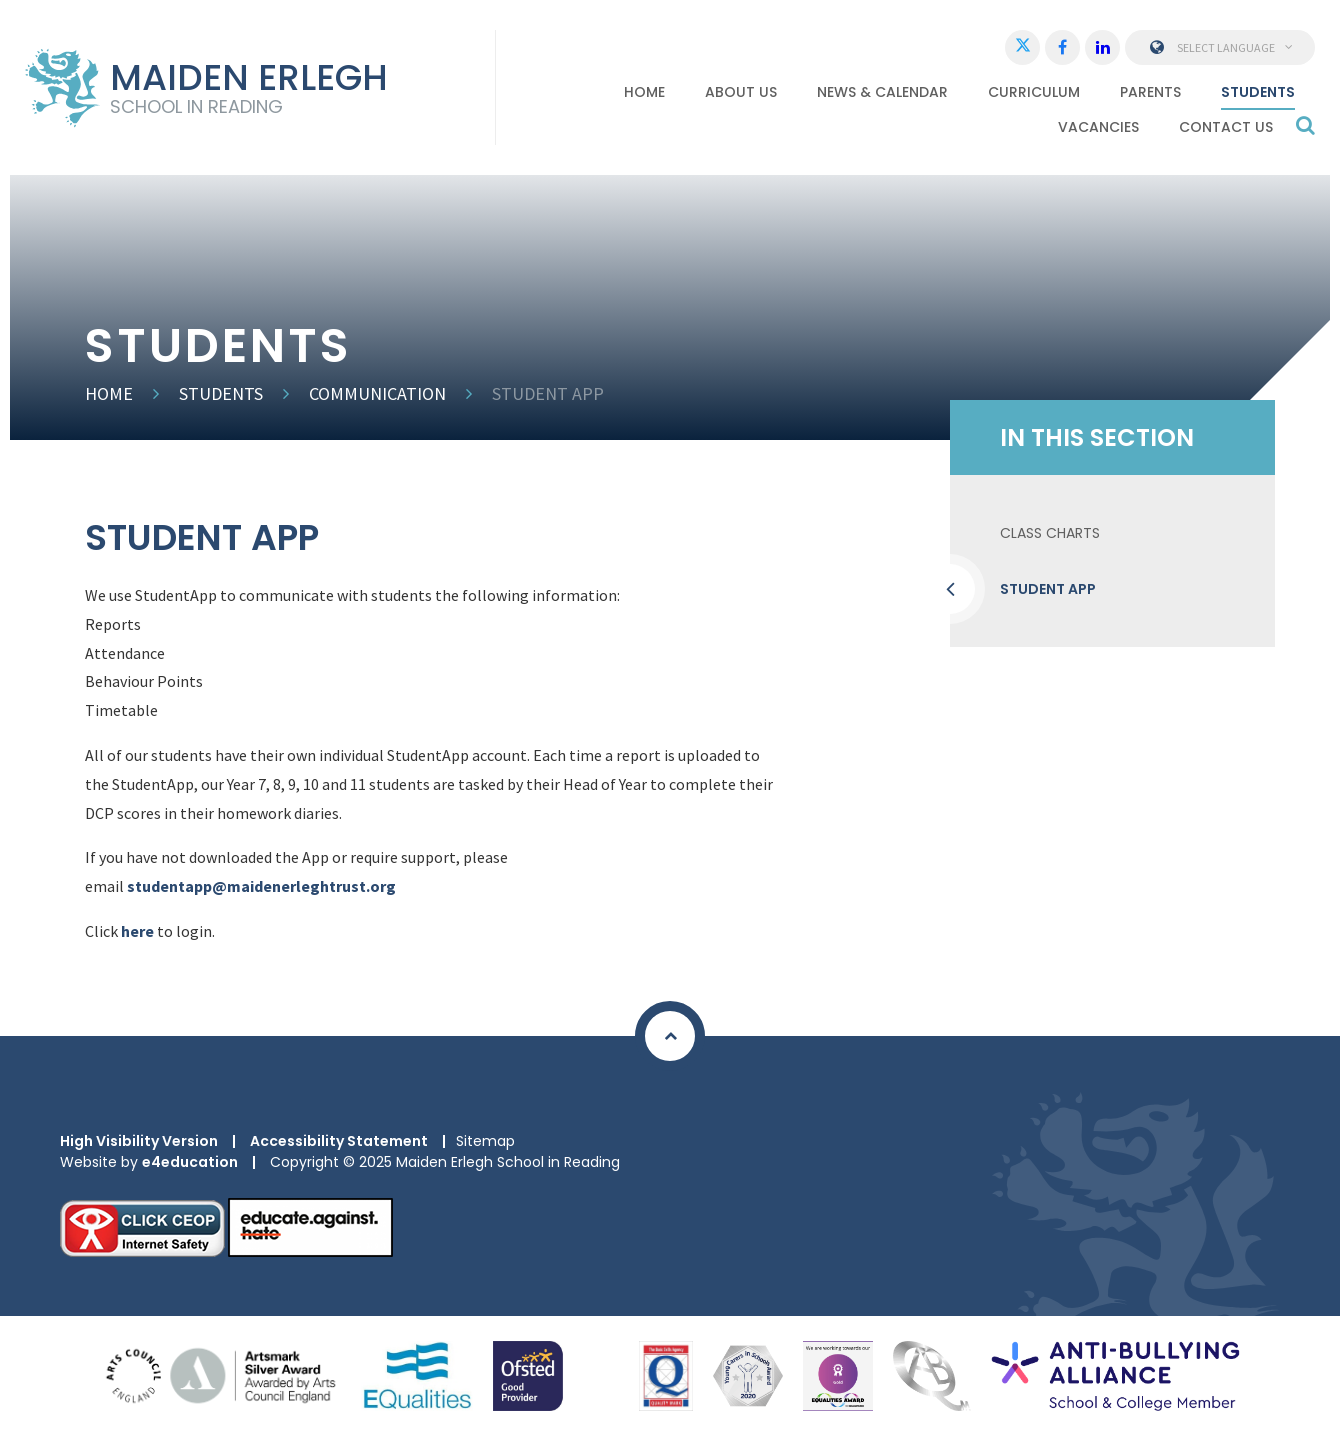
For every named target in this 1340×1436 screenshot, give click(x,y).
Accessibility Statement (339, 1141)
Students (221, 393)
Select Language (1220, 47)
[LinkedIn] (1102, 47)
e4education (190, 1162)
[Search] (1305, 125)
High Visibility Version (139, 1141)
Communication (377, 393)
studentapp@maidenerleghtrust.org (261, 886)
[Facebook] (1062, 47)
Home (109, 393)
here (137, 931)
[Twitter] (1022, 47)
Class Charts (1050, 533)
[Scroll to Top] (670, 1036)
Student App (548, 393)
